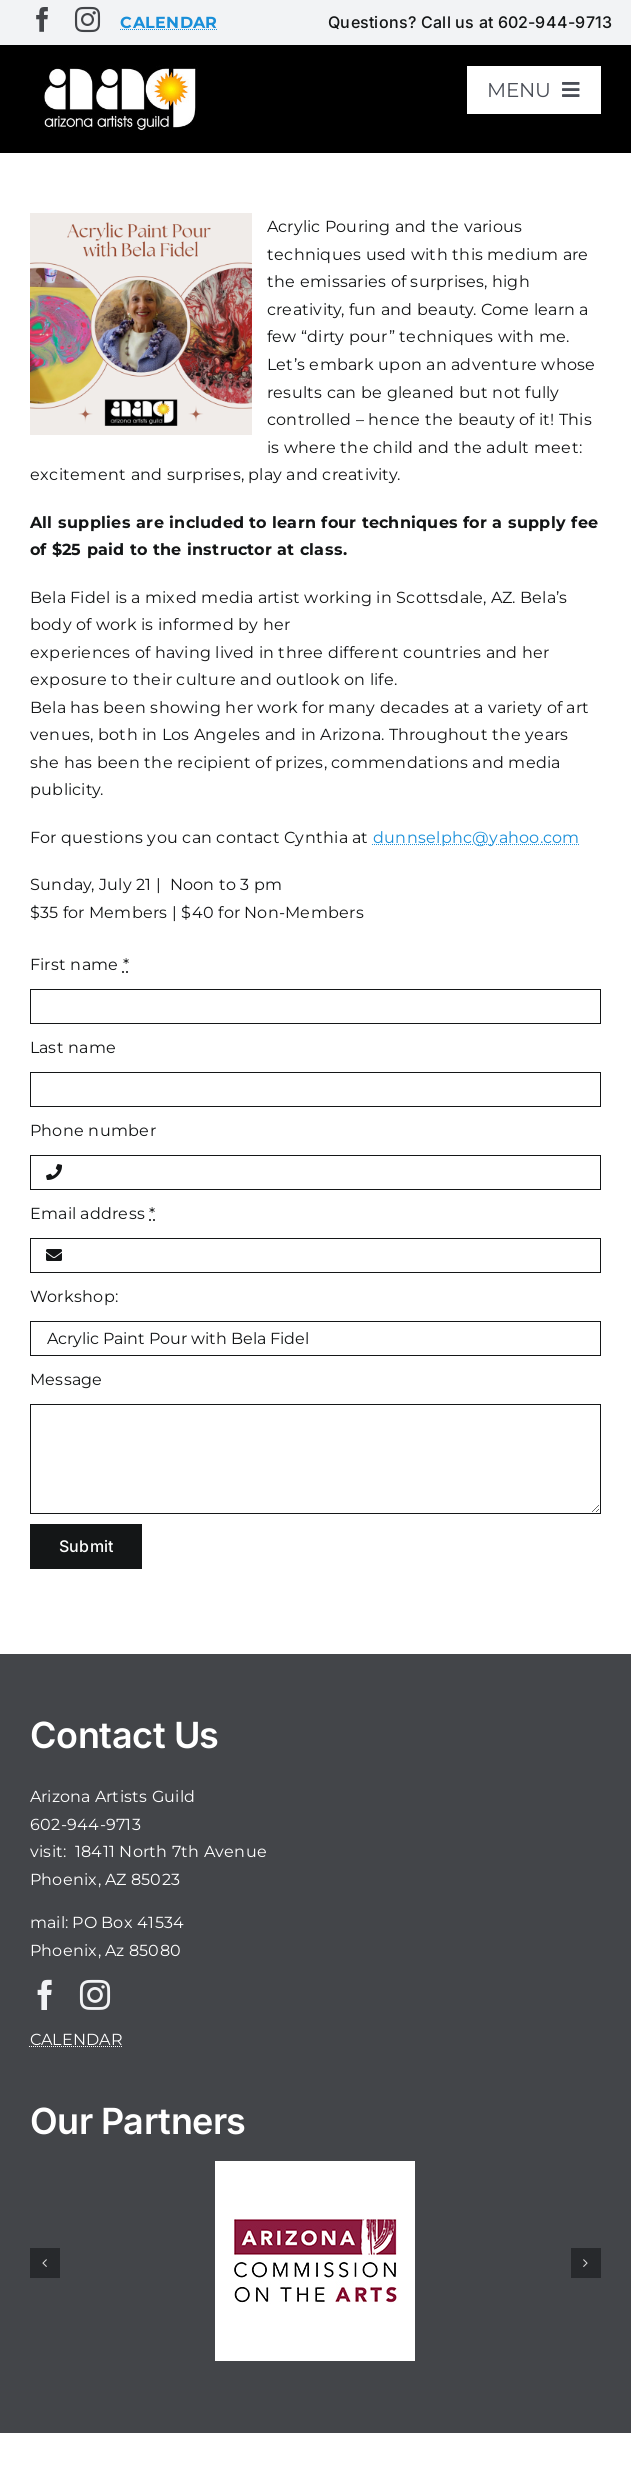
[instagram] (87, 19)
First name (79, 964)
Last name (73, 1047)
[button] (45, 2263)
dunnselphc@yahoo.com (476, 837)
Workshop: (74, 1296)
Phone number (93, 1130)
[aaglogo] (117, 71)
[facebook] (42, 19)
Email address (93, 1213)
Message (66, 1379)
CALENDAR (76, 2039)
